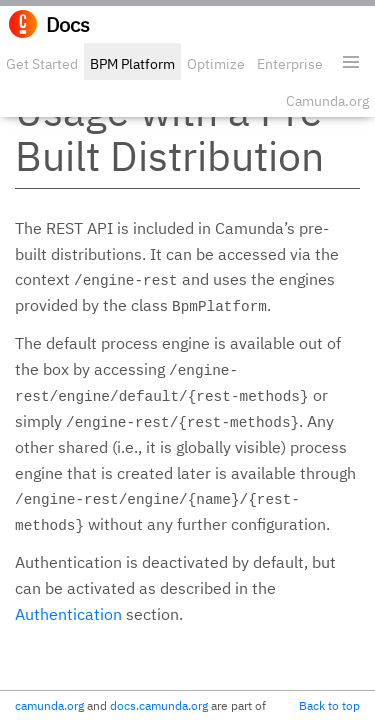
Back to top (329, 705)
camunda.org (49, 705)
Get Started (42, 64)
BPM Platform (132, 64)
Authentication (68, 614)
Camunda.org (327, 101)
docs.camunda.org (159, 705)
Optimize (216, 64)
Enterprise (290, 64)
